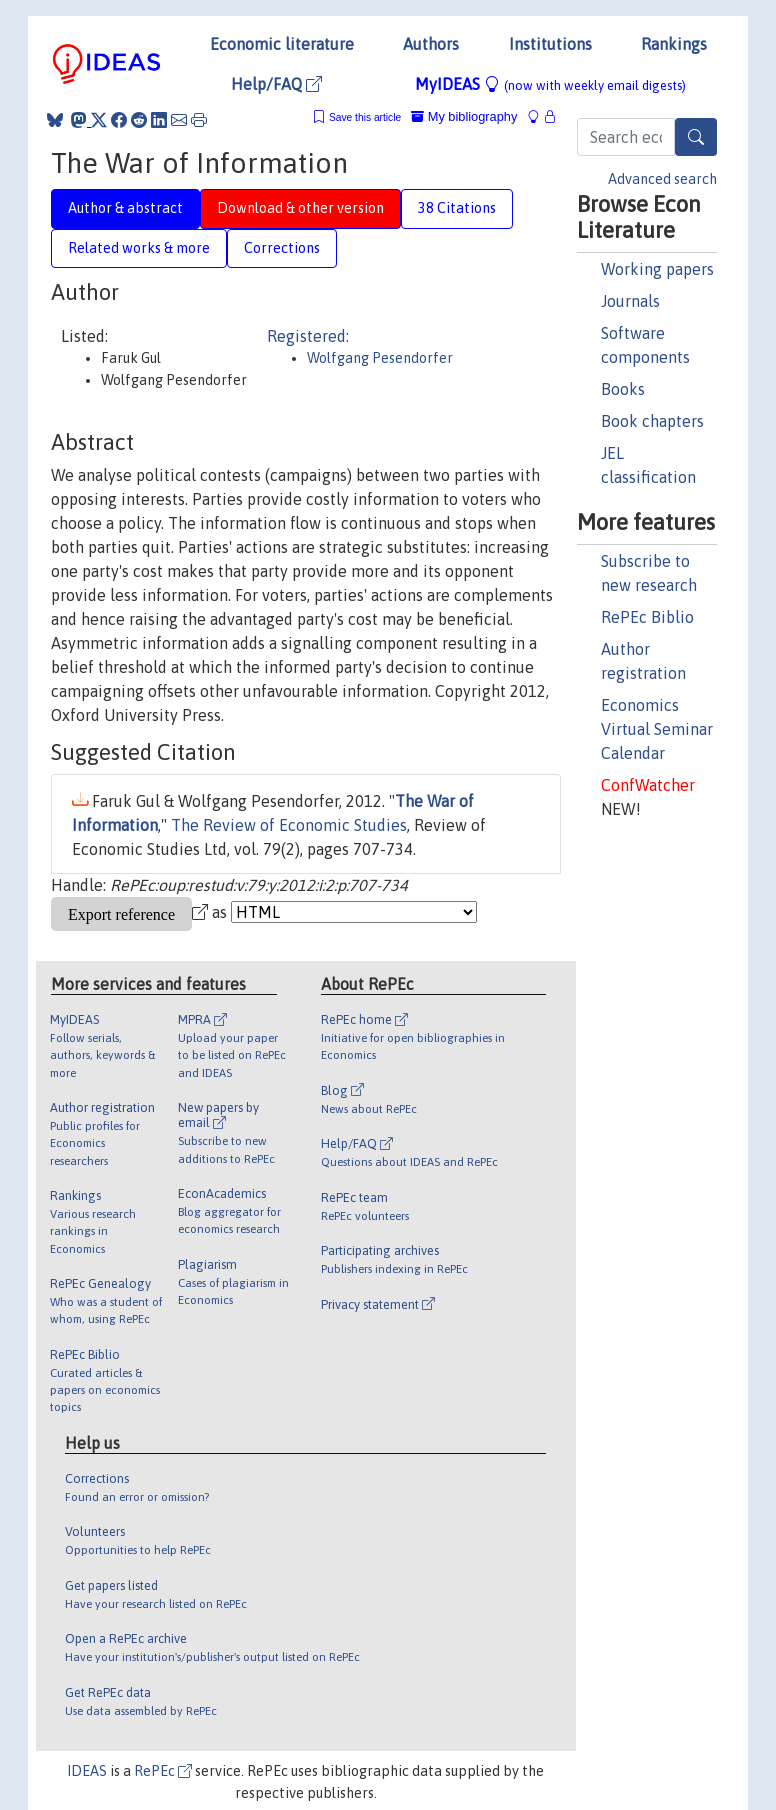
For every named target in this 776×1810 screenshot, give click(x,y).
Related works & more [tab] (139, 248)
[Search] (696, 137)
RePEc (163, 1771)
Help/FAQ (276, 84)
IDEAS (87, 1771)
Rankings (674, 44)
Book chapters (652, 421)
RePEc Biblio (647, 617)
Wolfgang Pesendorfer (380, 358)
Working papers (657, 269)
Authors (431, 44)
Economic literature (282, 44)
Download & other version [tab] (300, 208)
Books (623, 389)
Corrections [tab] (282, 248)
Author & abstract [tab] (125, 208)
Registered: (308, 336)
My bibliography (464, 116)
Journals (630, 301)
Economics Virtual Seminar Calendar (657, 729)
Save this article (365, 117)
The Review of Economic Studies (289, 825)
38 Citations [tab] (457, 208)
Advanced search (662, 179)
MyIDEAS (550, 84)
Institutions (550, 44)
